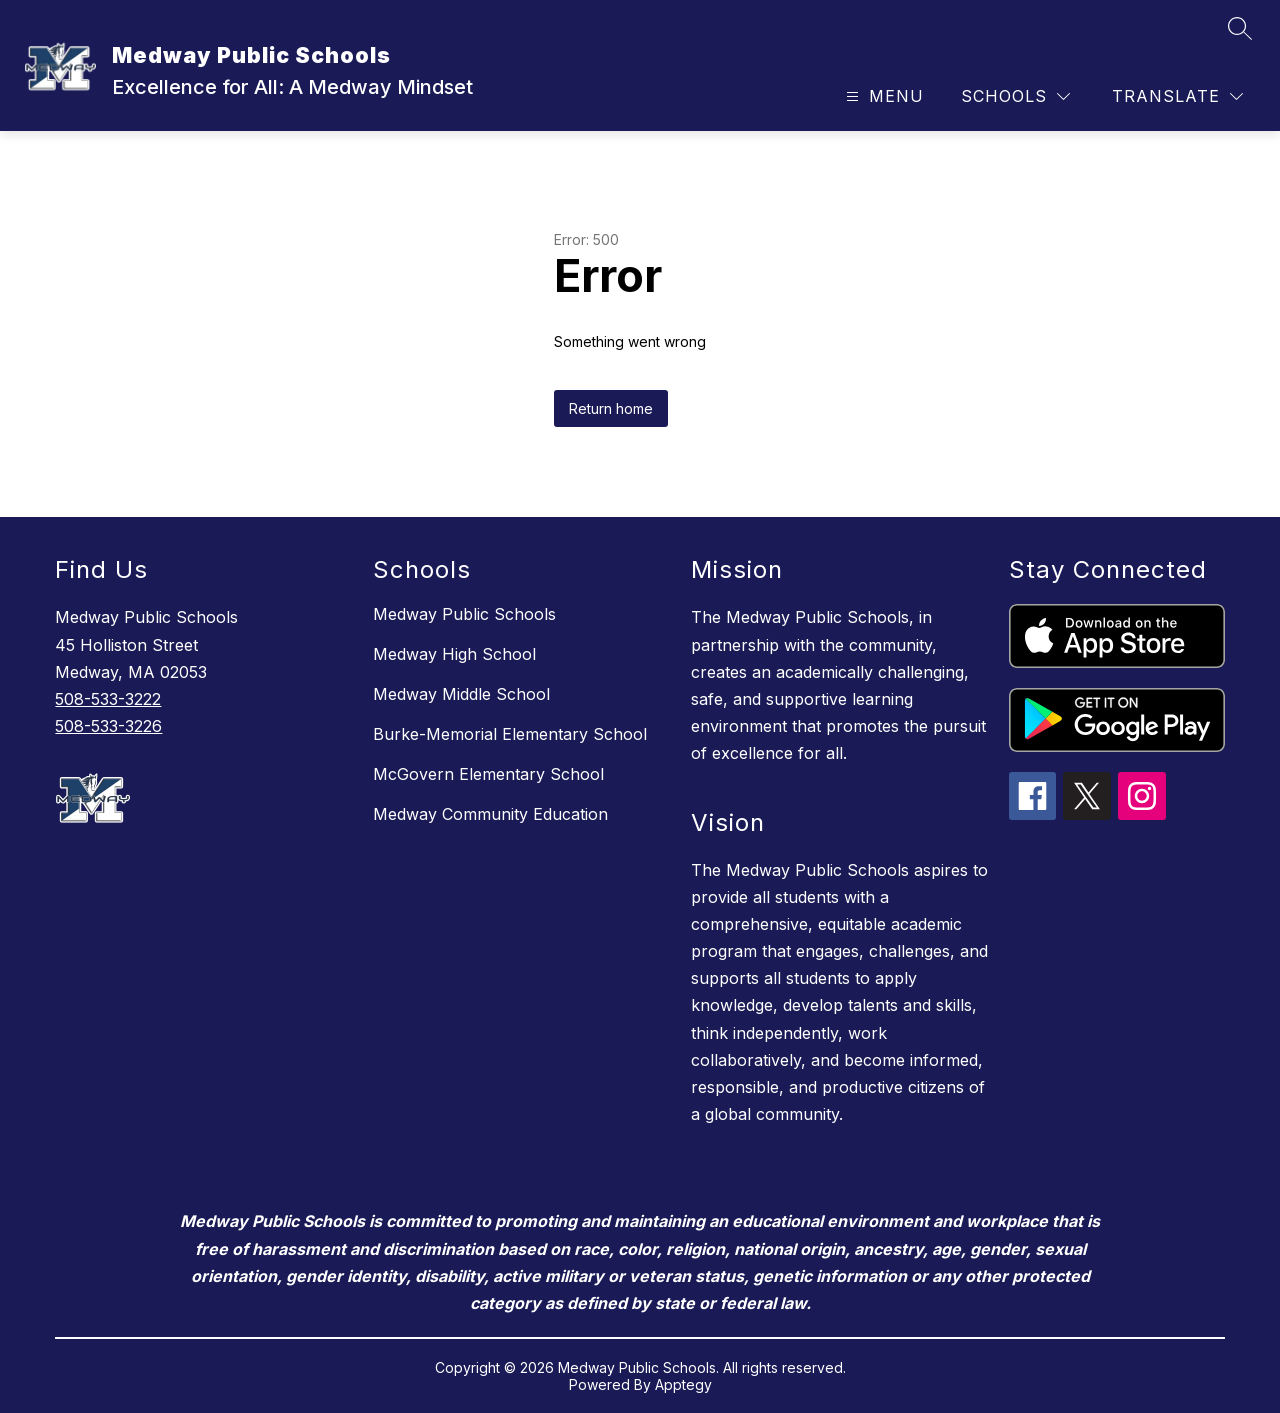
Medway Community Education (490, 814)
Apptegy (683, 1384)
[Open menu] (882, 96)
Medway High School (454, 654)
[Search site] (1240, 28)
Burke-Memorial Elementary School (510, 734)
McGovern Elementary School (488, 774)
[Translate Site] (1177, 96)
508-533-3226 (108, 726)
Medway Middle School (461, 694)
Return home (611, 408)
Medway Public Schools (464, 614)
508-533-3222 (108, 699)
